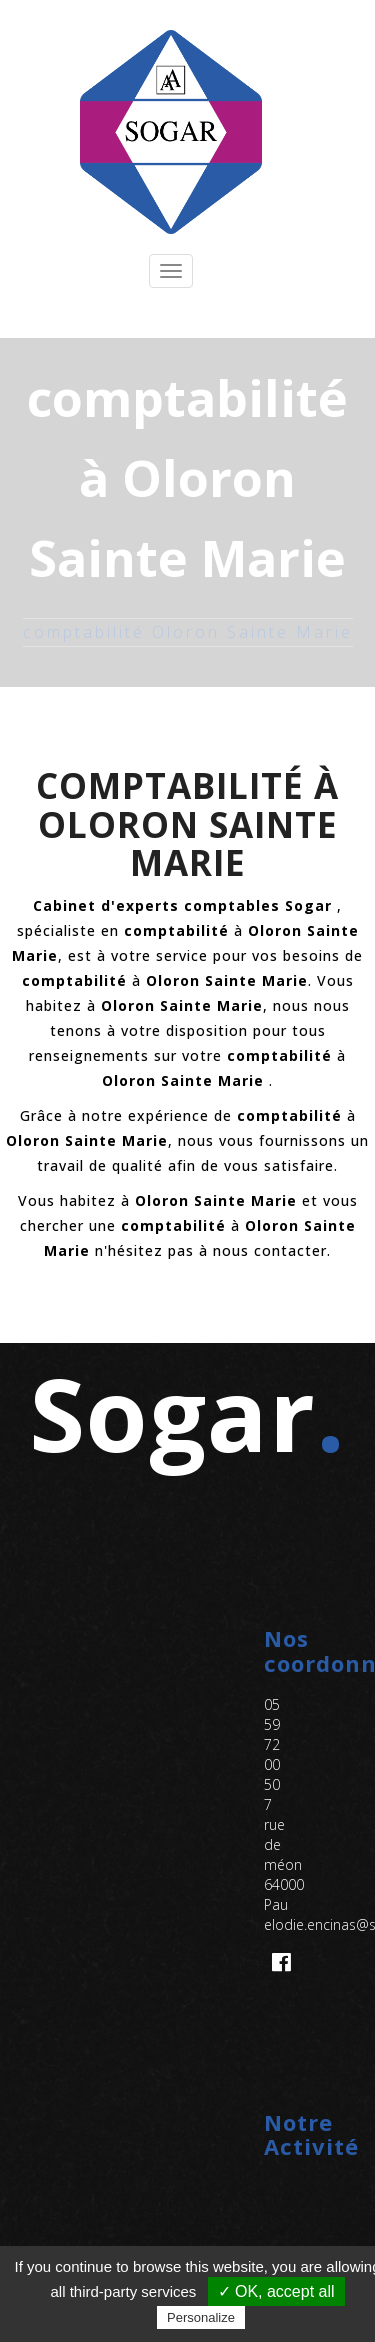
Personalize (201, 2317)
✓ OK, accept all (276, 2291)
